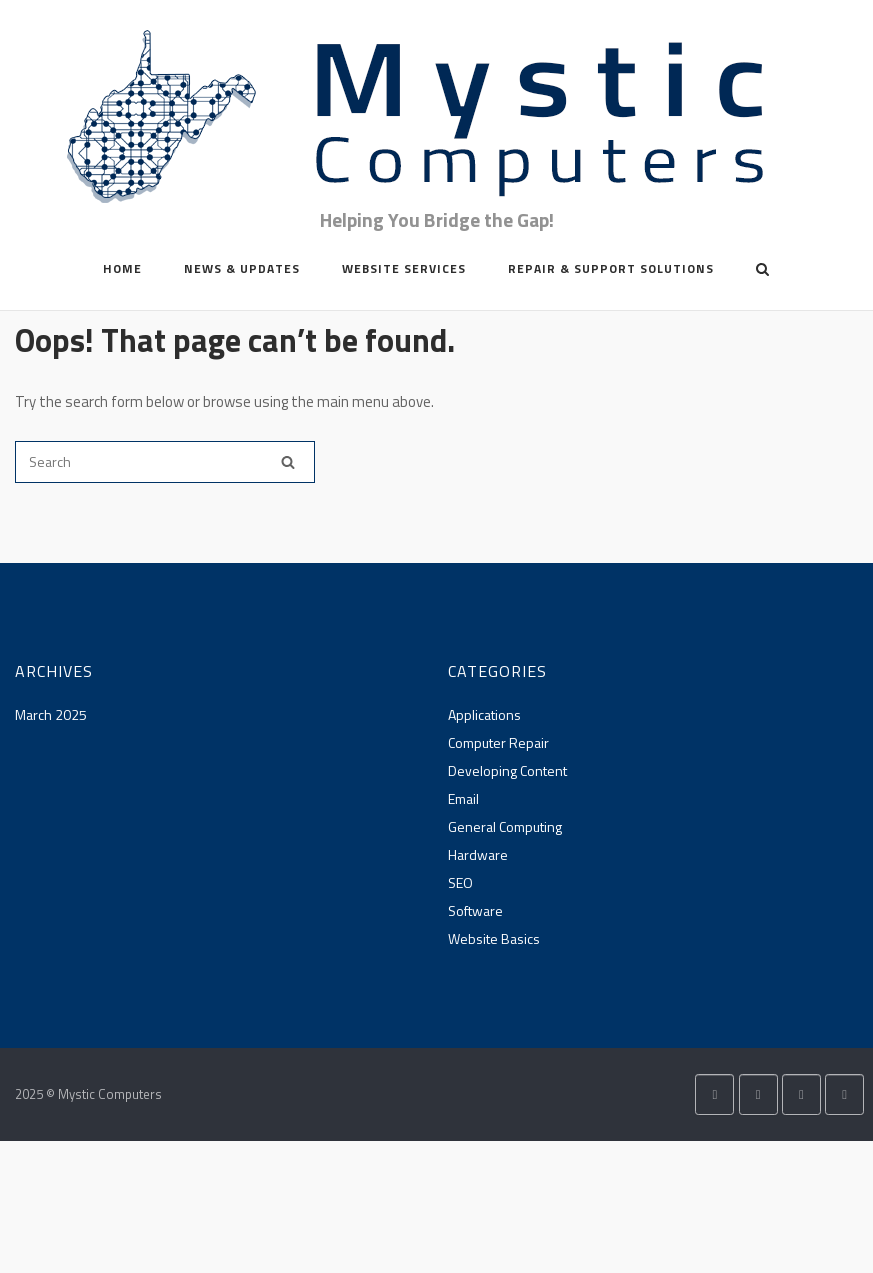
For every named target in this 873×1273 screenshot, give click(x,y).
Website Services (404, 268)
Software (475, 910)
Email (463, 798)
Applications (484, 714)
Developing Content (507, 770)
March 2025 (51, 714)
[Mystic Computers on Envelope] (801, 1094)
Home (122, 268)
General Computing (505, 826)
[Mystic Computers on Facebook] (758, 1094)
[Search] (288, 462)
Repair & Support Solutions (611, 268)
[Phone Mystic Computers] (844, 1094)
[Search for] (165, 462)
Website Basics (494, 938)
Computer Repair (498, 742)
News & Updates (242, 268)
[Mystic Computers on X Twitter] (714, 1094)
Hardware (478, 854)
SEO (460, 882)
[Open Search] (762, 271)
